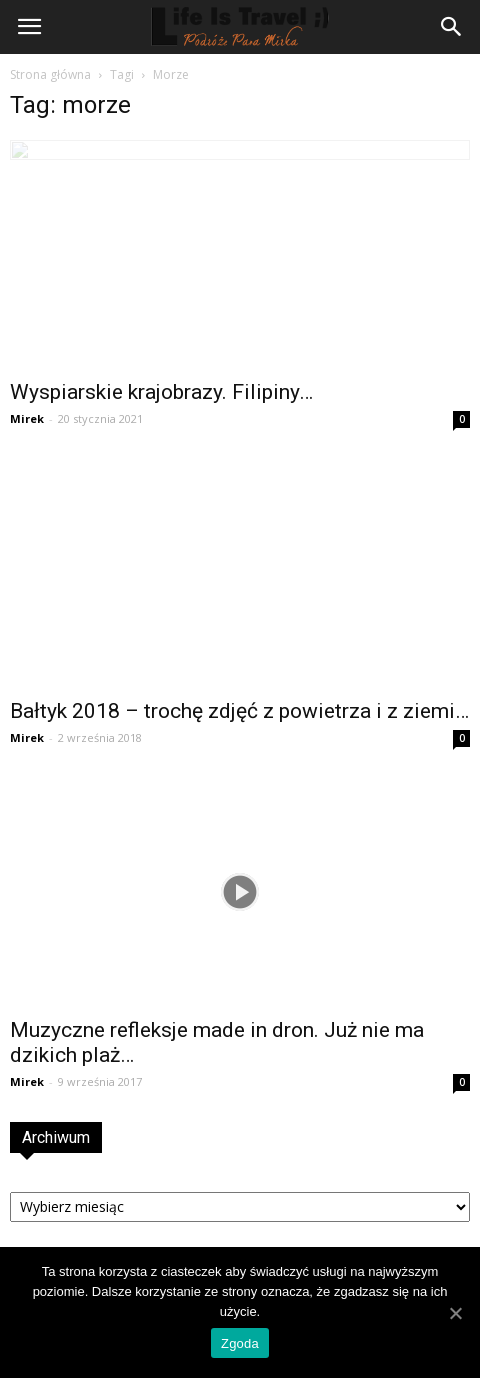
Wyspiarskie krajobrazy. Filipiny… (161, 392)
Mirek (27, 418)
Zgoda (240, 1343)
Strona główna (50, 74)
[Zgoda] (455, 1313)
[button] (452, 27)
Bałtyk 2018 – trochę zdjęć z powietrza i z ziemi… (239, 711)
